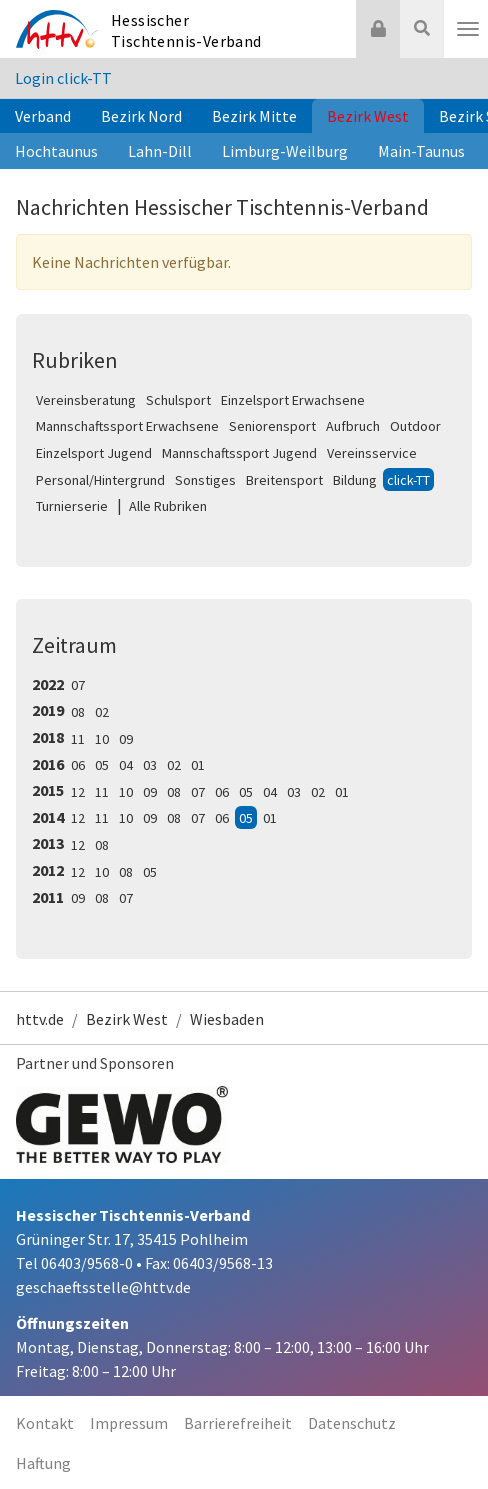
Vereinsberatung (86, 400)
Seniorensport (272, 426)
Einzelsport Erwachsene (293, 400)
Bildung (355, 480)
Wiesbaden (227, 1019)
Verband (43, 116)
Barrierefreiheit (238, 1423)
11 (78, 739)
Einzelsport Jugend (94, 453)
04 (126, 765)
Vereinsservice (372, 453)
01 (198, 765)
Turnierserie (72, 506)
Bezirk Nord (141, 116)
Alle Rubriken (168, 506)
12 (78, 792)
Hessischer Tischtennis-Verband (186, 30)
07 (78, 685)
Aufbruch (353, 426)
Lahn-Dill (160, 151)
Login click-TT (63, 78)
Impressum (129, 1423)
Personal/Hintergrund (100, 480)
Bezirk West (368, 116)
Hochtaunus (56, 151)
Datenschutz (352, 1423)
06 (78, 765)
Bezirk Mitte (254, 116)
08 (78, 712)
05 (102, 765)
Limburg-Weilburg (285, 151)
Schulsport (178, 400)
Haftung (43, 1463)
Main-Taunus (421, 151)
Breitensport (284, 480)
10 (102, 739)
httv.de (40, 1019)
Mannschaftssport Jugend (239, 453)
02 (102, 712)
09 (126, 739)
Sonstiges (205, 480)
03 (150, 765)
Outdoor (415, 426)
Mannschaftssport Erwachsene (127, 426)
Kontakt (45, 1423)
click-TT (408, 480)
